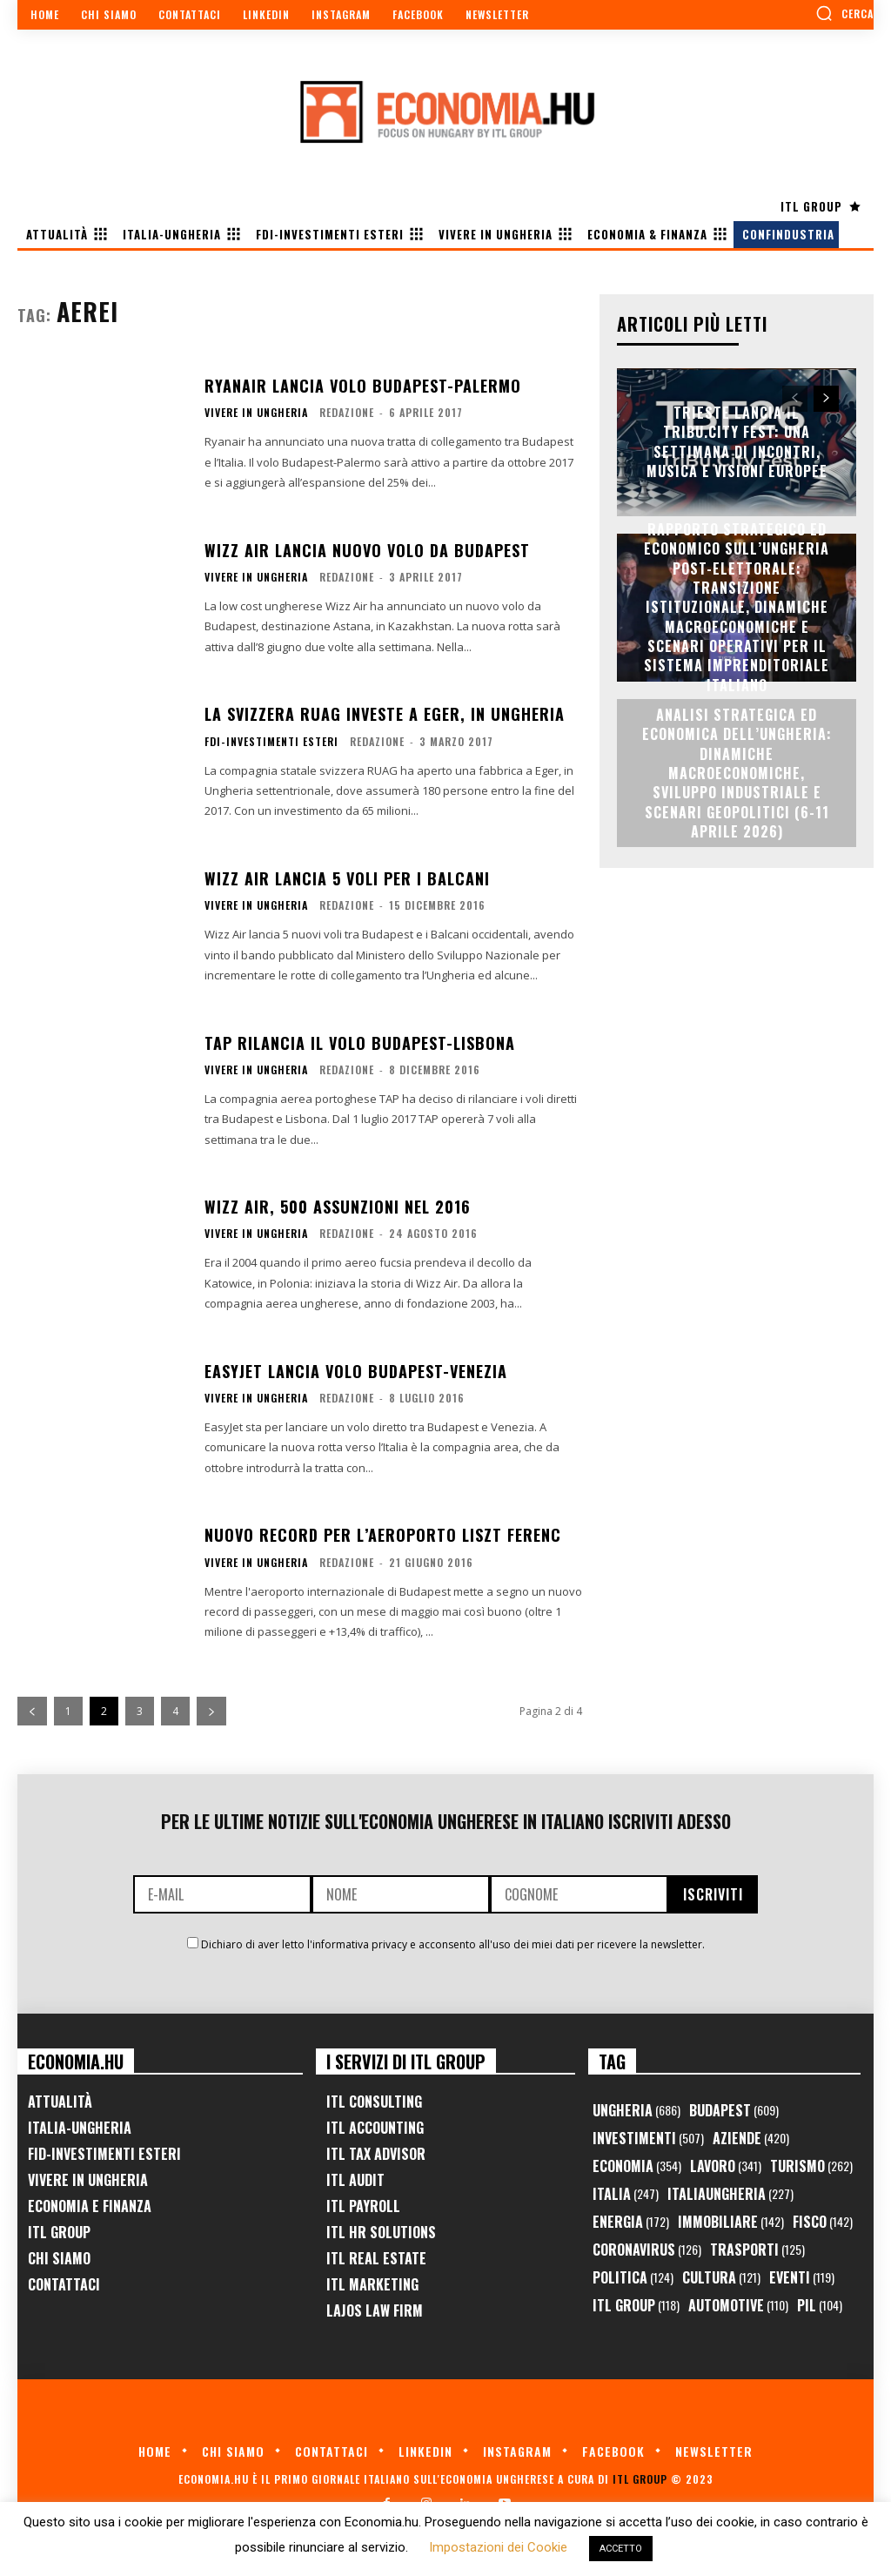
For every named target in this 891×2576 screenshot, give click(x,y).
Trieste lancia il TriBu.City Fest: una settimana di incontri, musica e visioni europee (736, 441)
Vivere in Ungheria (256, 412)
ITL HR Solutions (381, 2232)
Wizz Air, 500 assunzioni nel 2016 (337, 1206)
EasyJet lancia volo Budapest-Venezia (355, 1371)
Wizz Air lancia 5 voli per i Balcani (347, 878)
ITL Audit (355, 2179)
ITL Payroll (363, 2206)
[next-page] (211, 1711)
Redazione (346, 412)
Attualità (60, 2101)
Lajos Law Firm (374, 2310)
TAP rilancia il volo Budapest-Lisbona (359, 1043)
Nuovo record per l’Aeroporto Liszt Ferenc (382, 1534)
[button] (844, 13)
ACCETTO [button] (621, 2548)
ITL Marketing (372, 2284)
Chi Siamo (59, 2258)
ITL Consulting (374, 2101)
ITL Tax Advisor (375, 2153)
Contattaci (64, 2284)
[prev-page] (32, 1711)
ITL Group (59, 2232)
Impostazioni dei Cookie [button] (498, 2547)
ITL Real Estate (376, 2258)
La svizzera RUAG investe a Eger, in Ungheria (384, 714)
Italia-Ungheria (79, 2127)
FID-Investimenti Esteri (104, 2153)
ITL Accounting (375, 2127)
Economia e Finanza (89, 2206)
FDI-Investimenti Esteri (271, 741)
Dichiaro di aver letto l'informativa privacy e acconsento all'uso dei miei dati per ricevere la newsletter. (453, 1944)
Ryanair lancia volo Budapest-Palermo (362, 385)
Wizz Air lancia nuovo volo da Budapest (367, 550)
